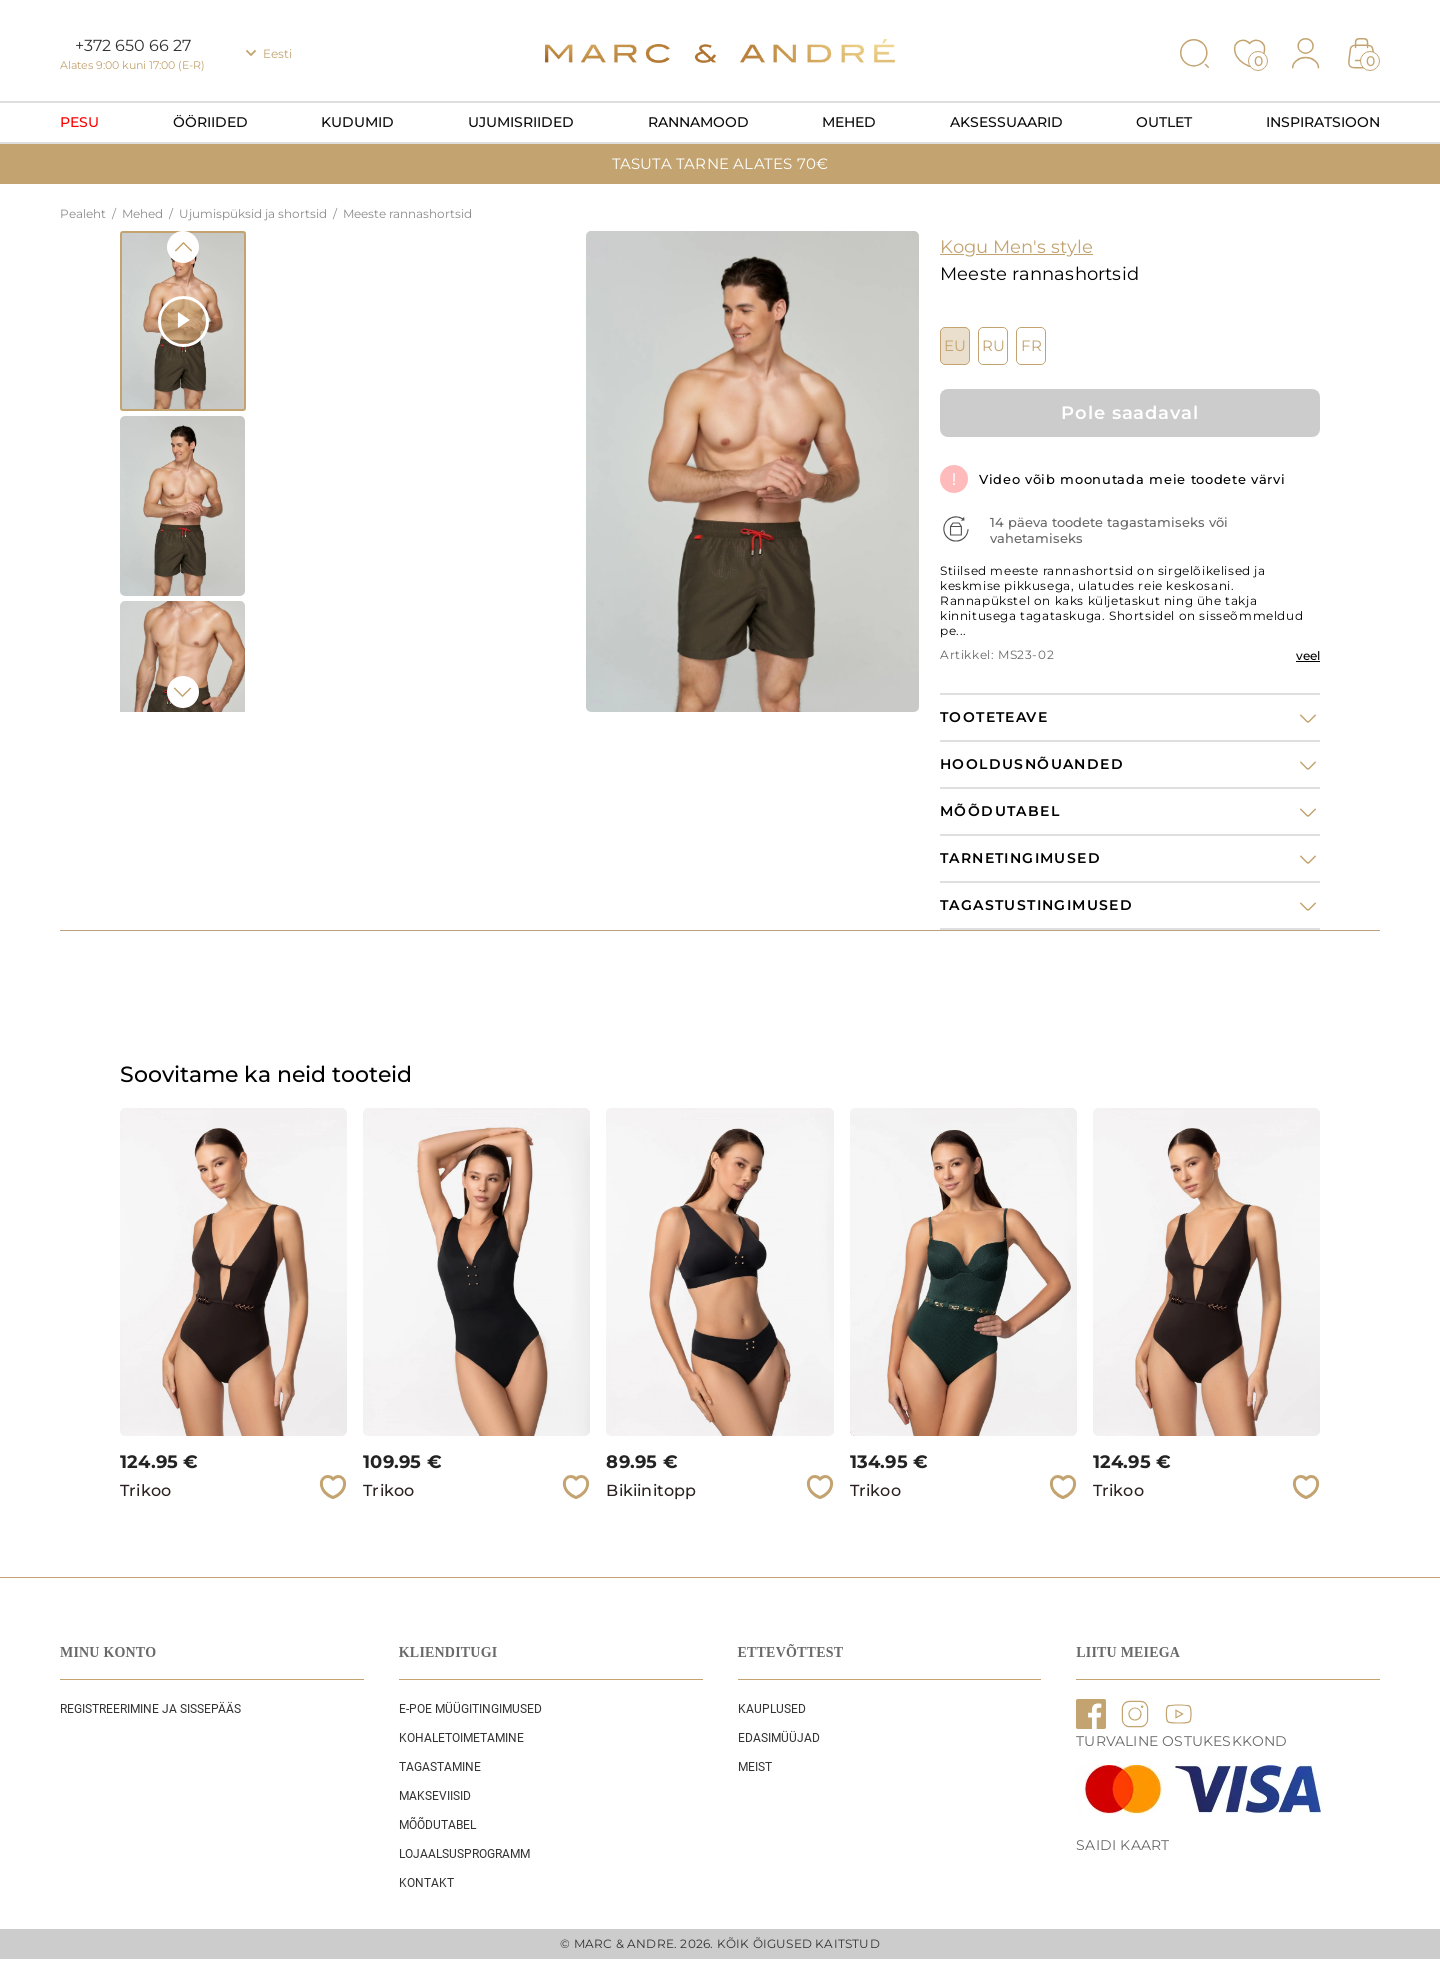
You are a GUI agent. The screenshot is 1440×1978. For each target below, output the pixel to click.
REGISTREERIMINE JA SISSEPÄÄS (150, 1709)
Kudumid (357, 122)
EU (955, 346)
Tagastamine (440, 1767)
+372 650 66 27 (133, 45)
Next (183, 692)
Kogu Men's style (1016, 247)
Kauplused (772, 1709)
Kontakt (426, 1883)
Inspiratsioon (1323, 122)
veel (1308, 655)
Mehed (849, 122)
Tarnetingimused (1020, 858)
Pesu (79, 122)
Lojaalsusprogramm (464, 1854)
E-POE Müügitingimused (470, 1709)
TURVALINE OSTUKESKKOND (1181, 1741)
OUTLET (1164, 122)
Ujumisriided (521, 122)
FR (1031, 346)
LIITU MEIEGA (1128, 1652)
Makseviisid (435, 1796)
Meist (755, 1767)
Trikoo (145, 1490)
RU (993, 346)
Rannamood (698, 122)
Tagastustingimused (1036, 905)
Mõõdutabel (437, 1825)
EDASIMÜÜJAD (779, 1738)
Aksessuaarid (1006, 122)
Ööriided (210, 122)
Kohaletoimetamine (461, 1738)
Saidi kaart (1122, 1845)
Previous (183, 247)
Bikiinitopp (651, 1490)
